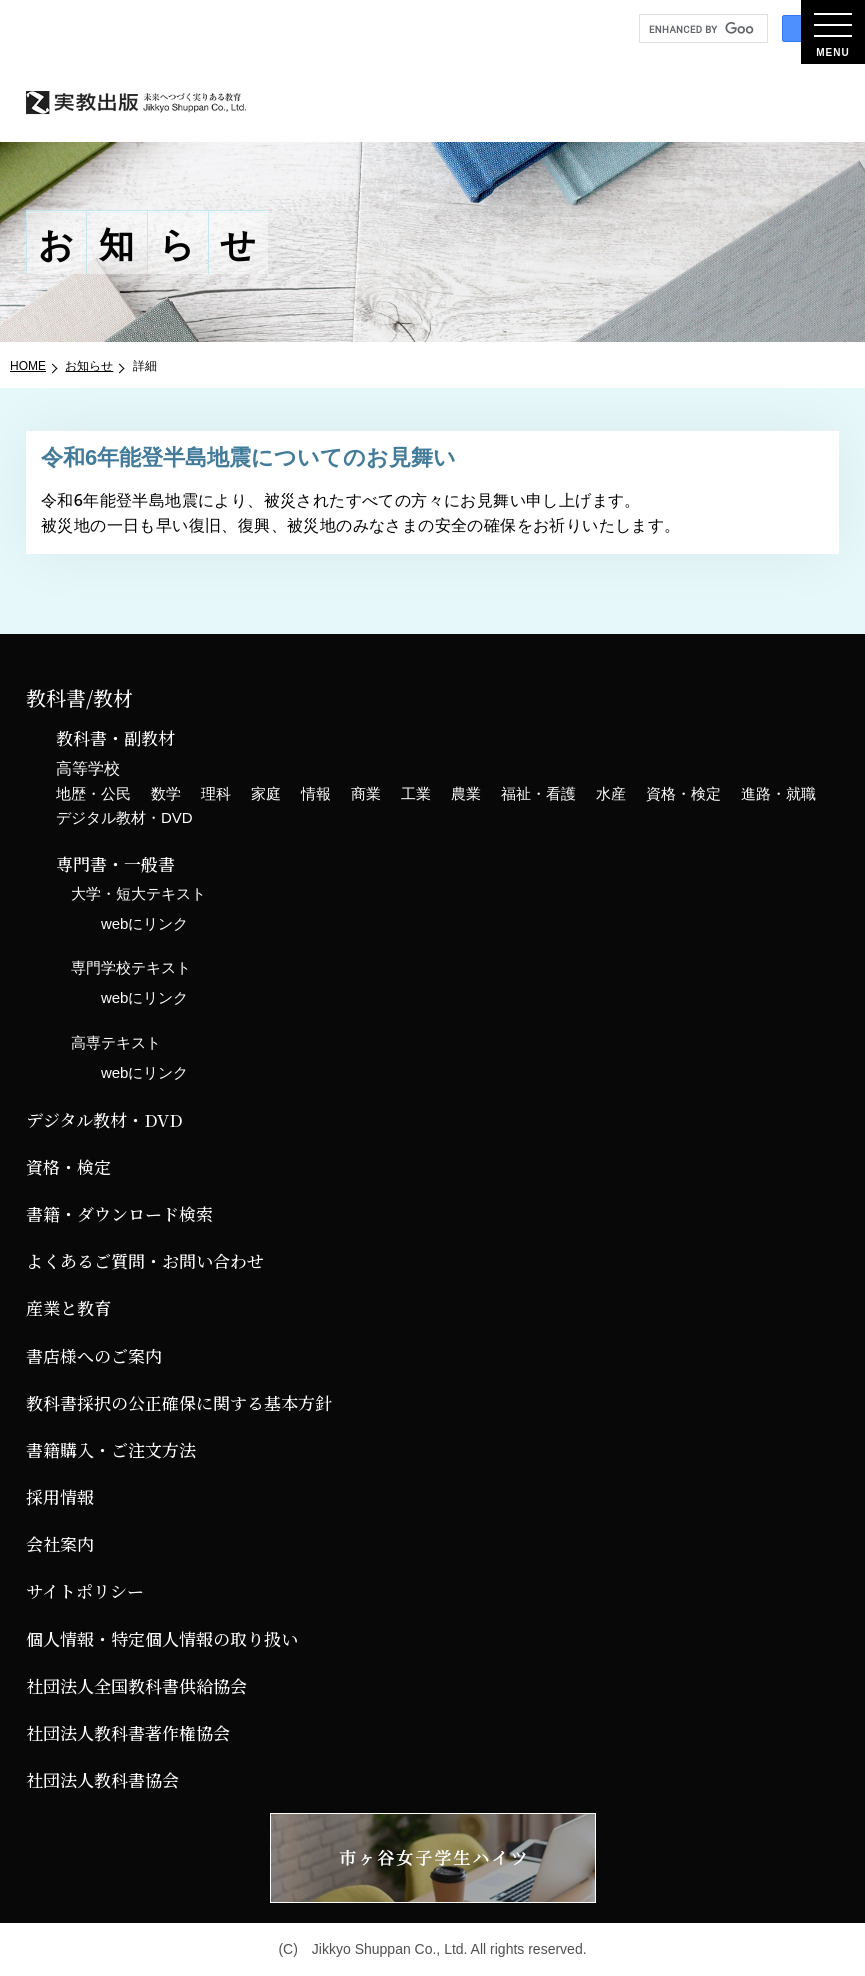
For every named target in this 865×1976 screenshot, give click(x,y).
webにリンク (145, 923)
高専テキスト (116, 1042)
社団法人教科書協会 (102, 1779)
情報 (316, 793)
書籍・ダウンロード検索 (119, 1213)
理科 (216, 793)
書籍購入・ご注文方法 (111, 1449)
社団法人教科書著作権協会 (128, 1732)
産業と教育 (68, 1307)
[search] (701, 29)
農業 (466, 793)
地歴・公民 (93, 793)
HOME (28, 366)
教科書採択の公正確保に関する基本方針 (179, 1402)
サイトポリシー (85, 1590)
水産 (611, 793)
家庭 (266, 793)
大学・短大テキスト (138, 893)
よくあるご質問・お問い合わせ (145, 1260)
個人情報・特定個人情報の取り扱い (162, 1638)
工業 (416, 793)
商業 (366, 793)
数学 (166, 793)
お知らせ (89, 366)
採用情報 (60, 1496)
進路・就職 (778, 793)
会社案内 (60, 1543)
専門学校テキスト (131, 967)
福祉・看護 (538, 793)
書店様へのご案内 (94, 1355)
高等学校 (88, 768)
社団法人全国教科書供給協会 (136, 1685)
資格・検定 (683, 793)
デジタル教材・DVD (124, 817)
